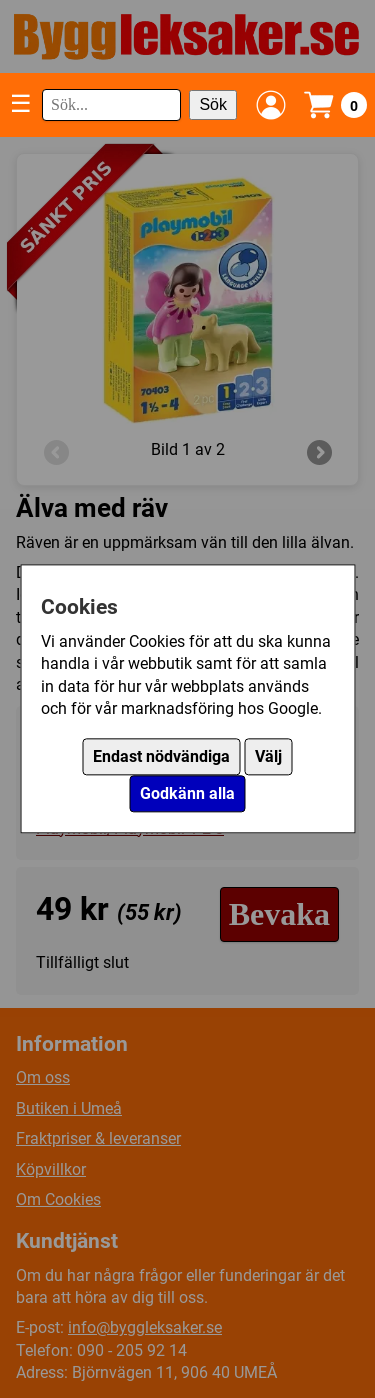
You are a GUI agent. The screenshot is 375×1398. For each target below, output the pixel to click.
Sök (213, 104)
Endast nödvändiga (161, 757)
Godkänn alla (187, 794)
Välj (268, 757)
